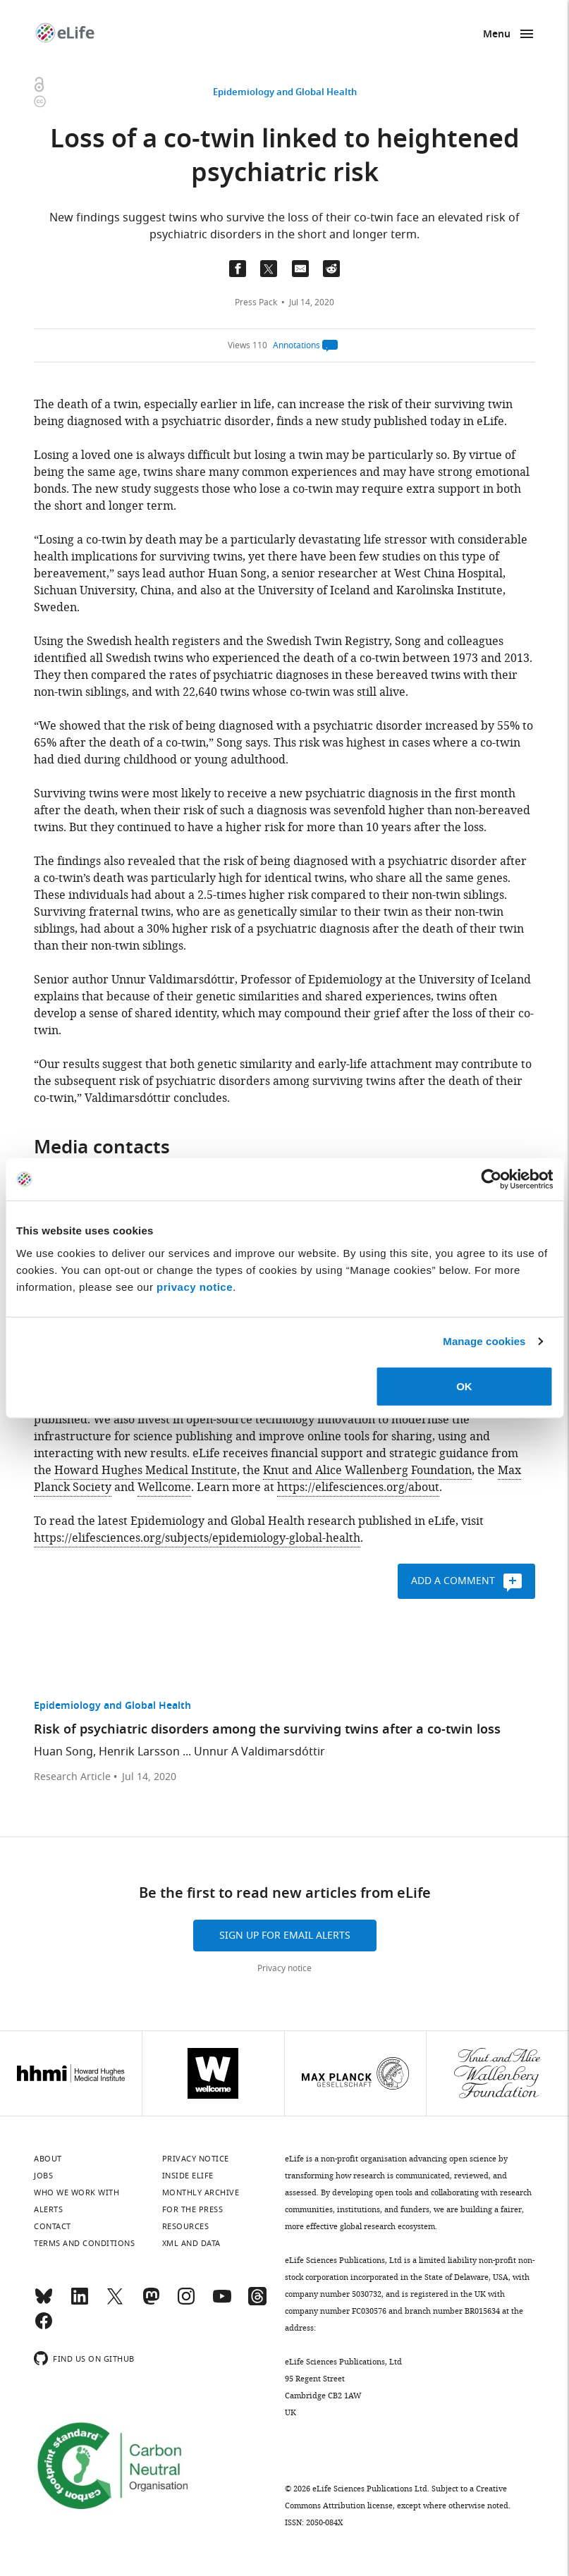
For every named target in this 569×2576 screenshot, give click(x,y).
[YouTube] (222, 2302)
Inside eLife (188, 2175)
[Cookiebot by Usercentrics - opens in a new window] (491, 1179)
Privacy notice (284, 1968)
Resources (185, 2226)
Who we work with (76, 2192)
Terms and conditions (84, 2243)
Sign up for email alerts (284, 1935)
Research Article (72, 1777)
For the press (193, 2209)
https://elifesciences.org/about (358, 1487)
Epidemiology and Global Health (285, 92)
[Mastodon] (151, 2302)
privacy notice (195, 1286)
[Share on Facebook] (237, 268)
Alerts (48, 2209)
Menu (496, 35)
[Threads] (257, 2302)
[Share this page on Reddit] (331, 268)
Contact (52, 2226)
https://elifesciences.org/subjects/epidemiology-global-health (197, 1538)
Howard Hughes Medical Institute (145, 1470)
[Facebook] (44, 2327)
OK (464, 1386)
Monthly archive (201, 2192)
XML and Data (191, 2243)
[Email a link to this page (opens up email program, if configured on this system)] (300, 268)
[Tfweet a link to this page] (268, 268)
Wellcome (164, 1487)
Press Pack (256, 302)
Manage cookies (484, 1341)
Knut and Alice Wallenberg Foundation (367, 1470)
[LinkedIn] (80, 2302)
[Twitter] (115, 2302)
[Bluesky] (44, 2302)
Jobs (43, 2175)
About (48, 2158)
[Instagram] (186, 2302)
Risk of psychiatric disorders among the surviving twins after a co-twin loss (267, 1730)
